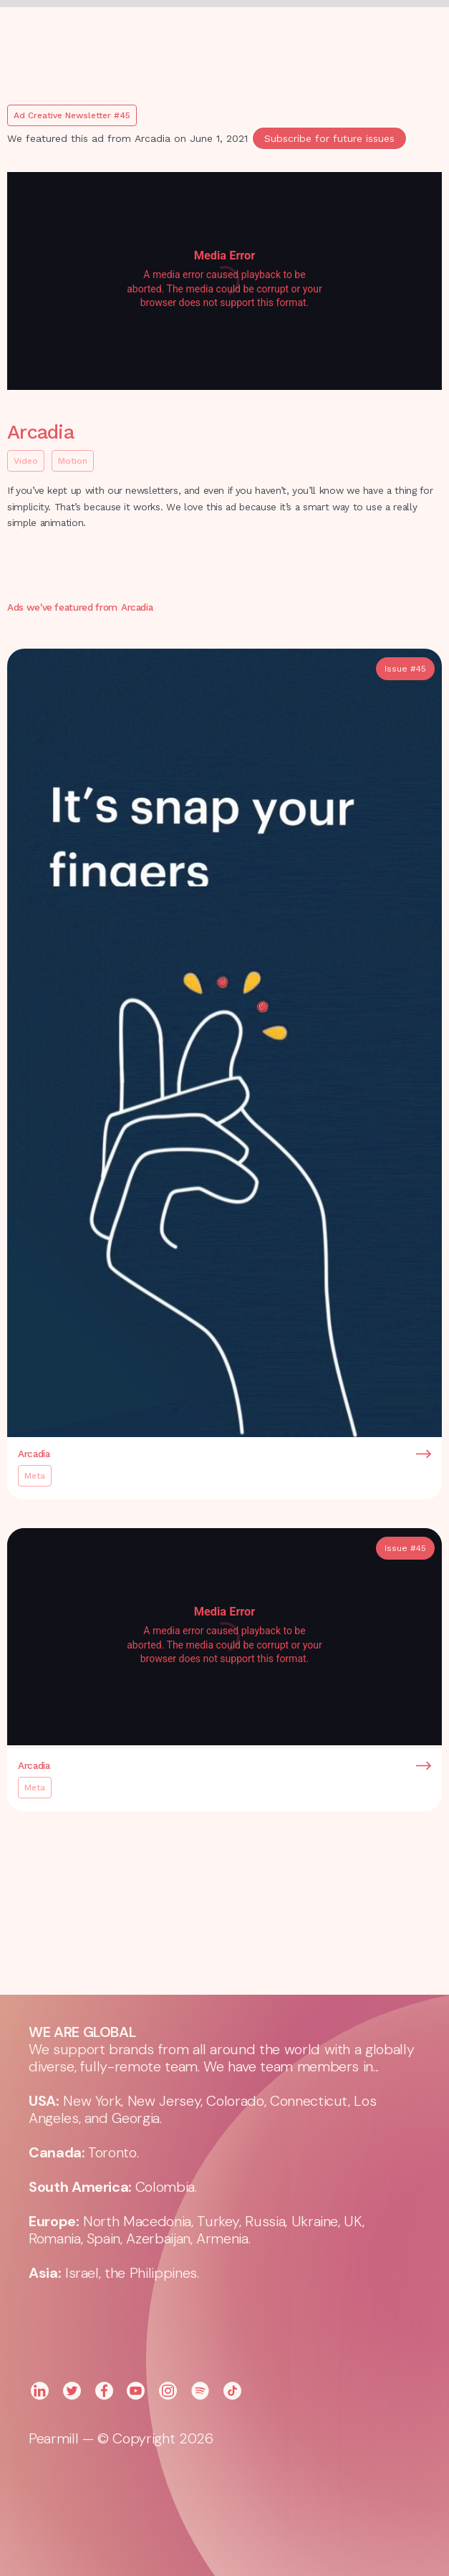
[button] (311, 35)
